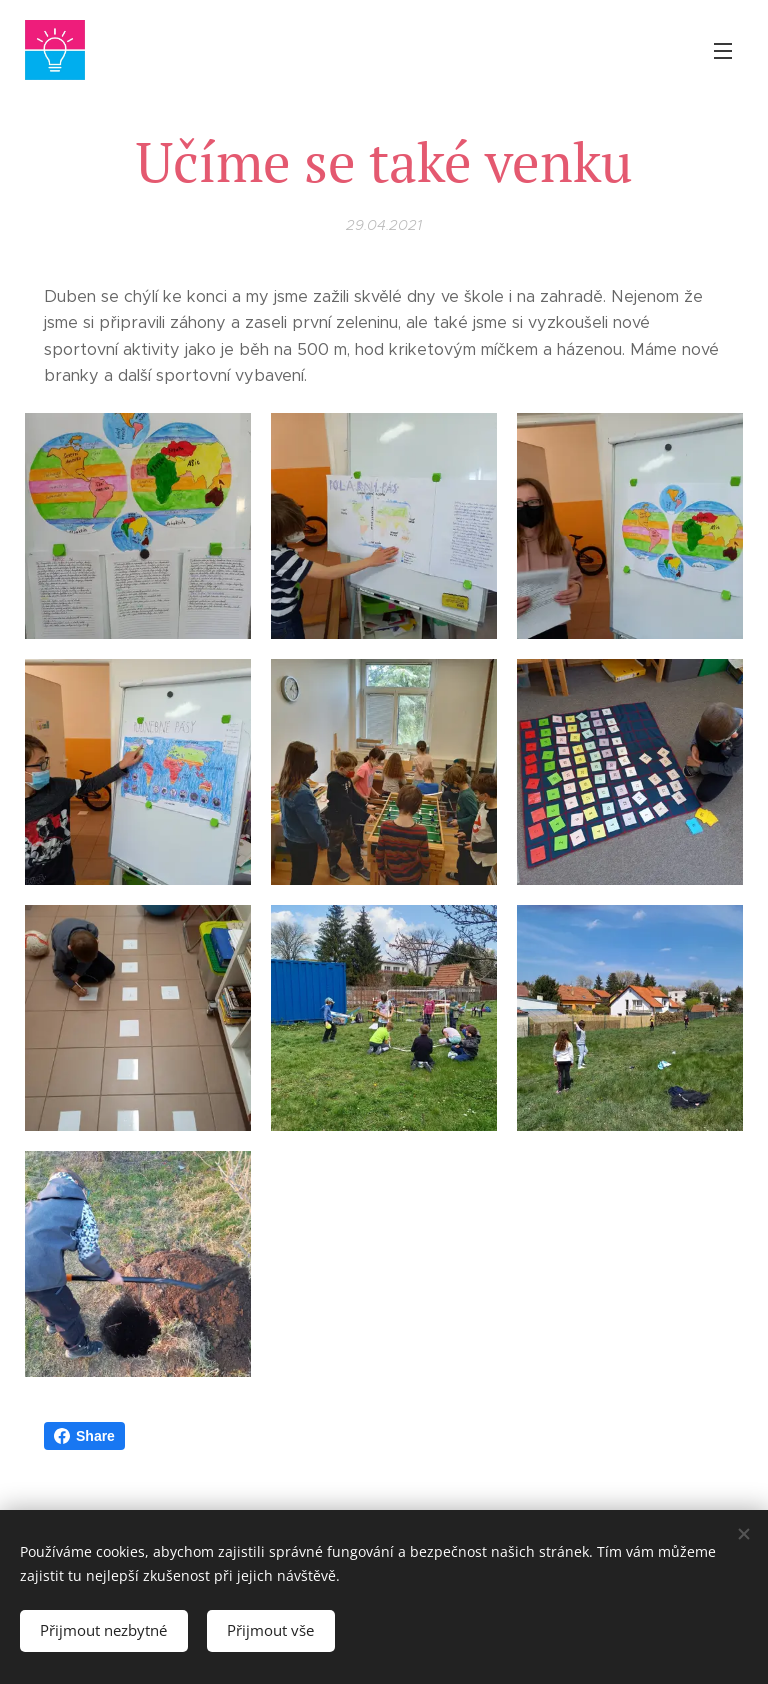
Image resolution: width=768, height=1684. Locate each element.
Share (84, 1436)
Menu (723, 51)
